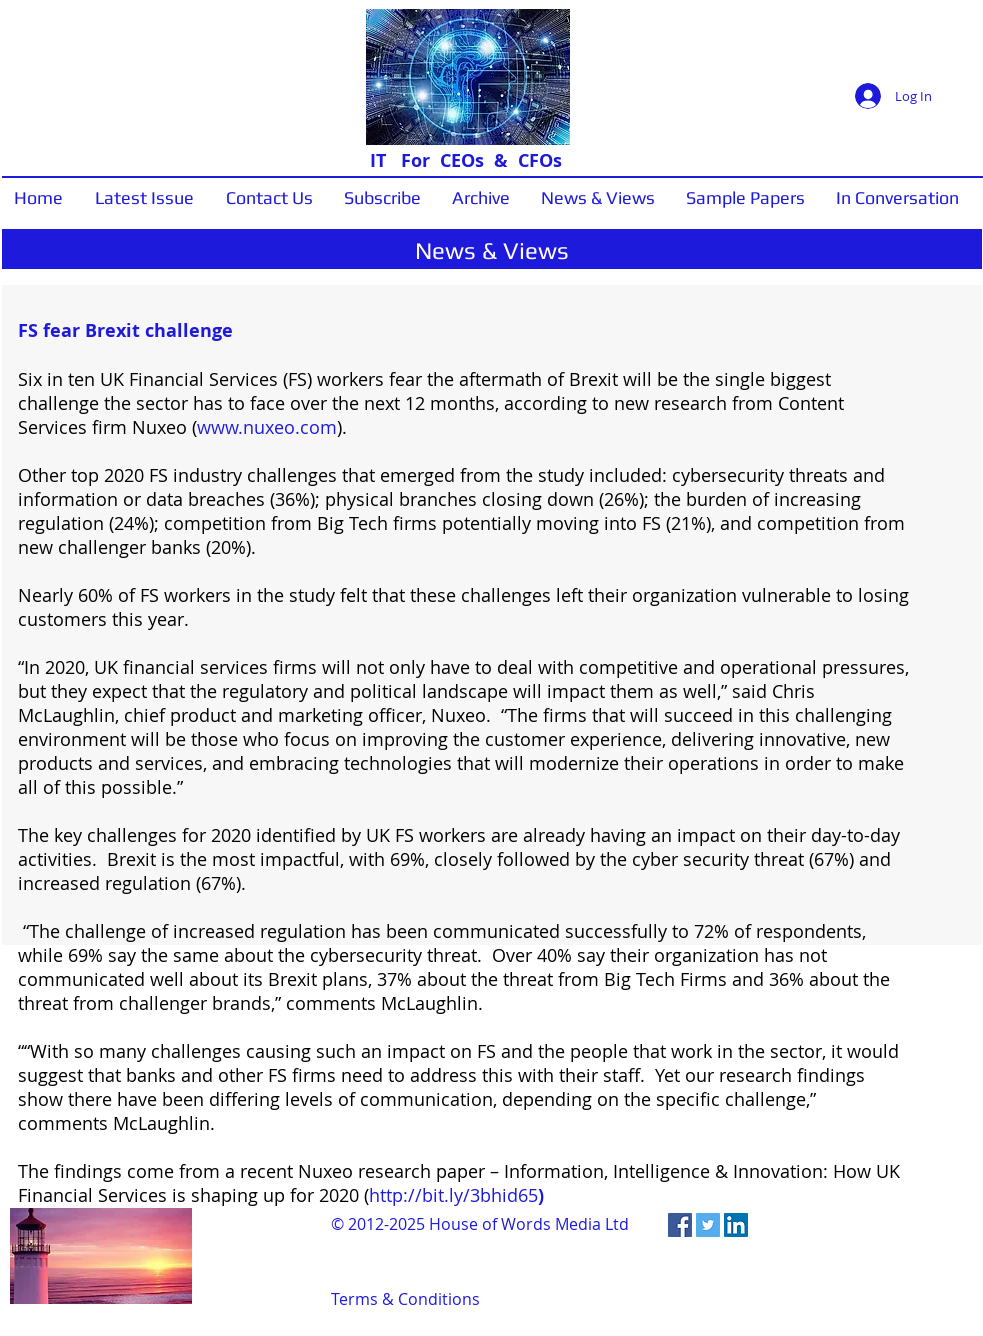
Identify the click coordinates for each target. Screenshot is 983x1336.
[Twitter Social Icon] (708, 1225)
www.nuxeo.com (267, 427)
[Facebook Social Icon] (680, 1225)
